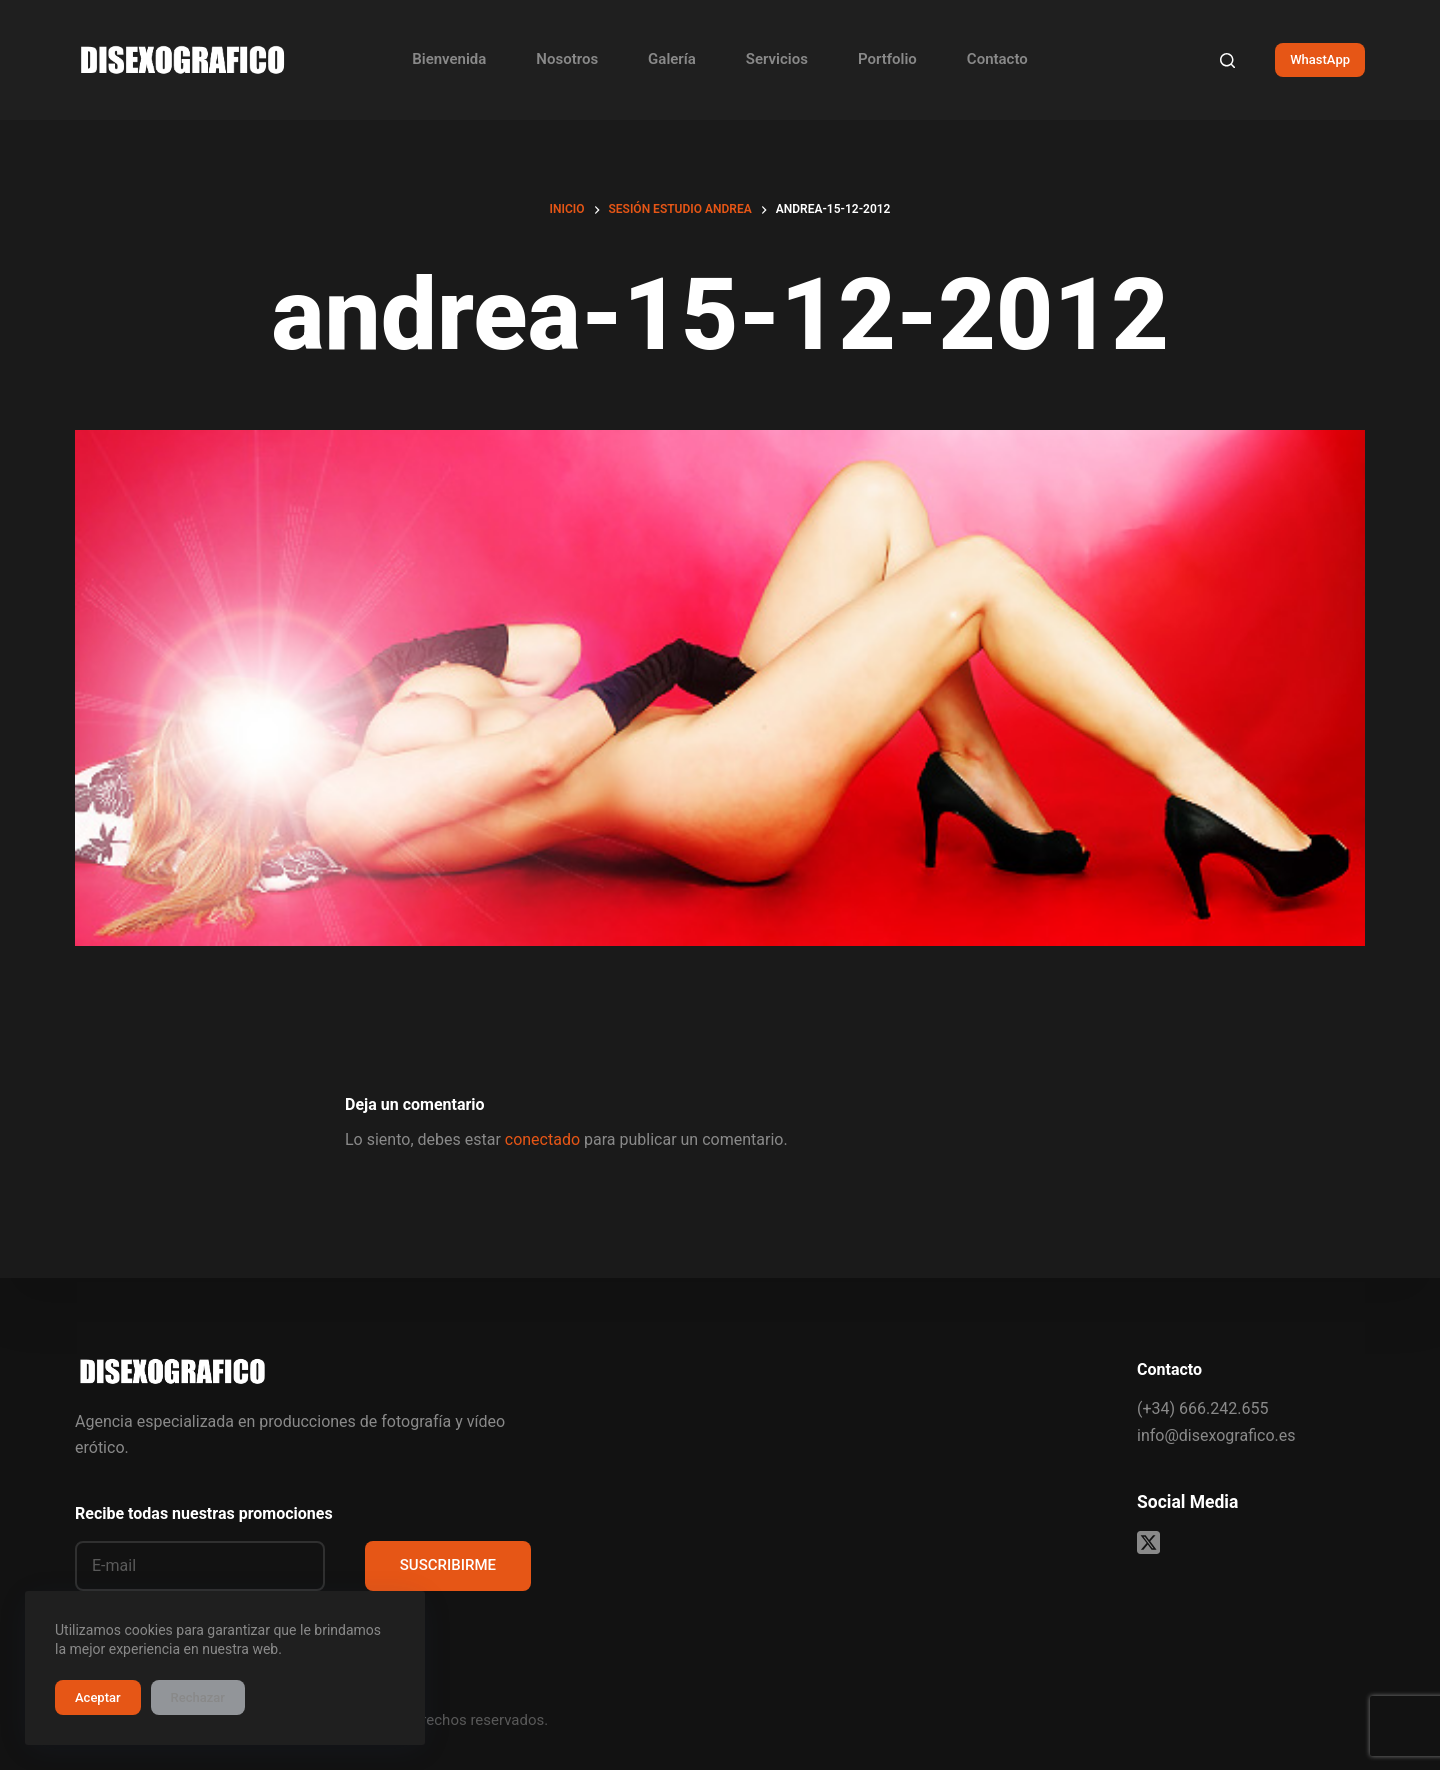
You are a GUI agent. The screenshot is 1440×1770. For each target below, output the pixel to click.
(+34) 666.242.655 (1202, 1408)
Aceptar (98, 1697)
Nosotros (567, 59)
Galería (672, 59)
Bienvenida (449, 59)
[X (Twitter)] (1148, 1542)
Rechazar (198, 1697)
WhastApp (1320, 59)
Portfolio (887, 59)
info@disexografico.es (1216, 1435)
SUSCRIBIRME (448, 1565)
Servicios (777, 59)
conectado (542, 1139)
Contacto (997, 59)
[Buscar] (1227, 60)
